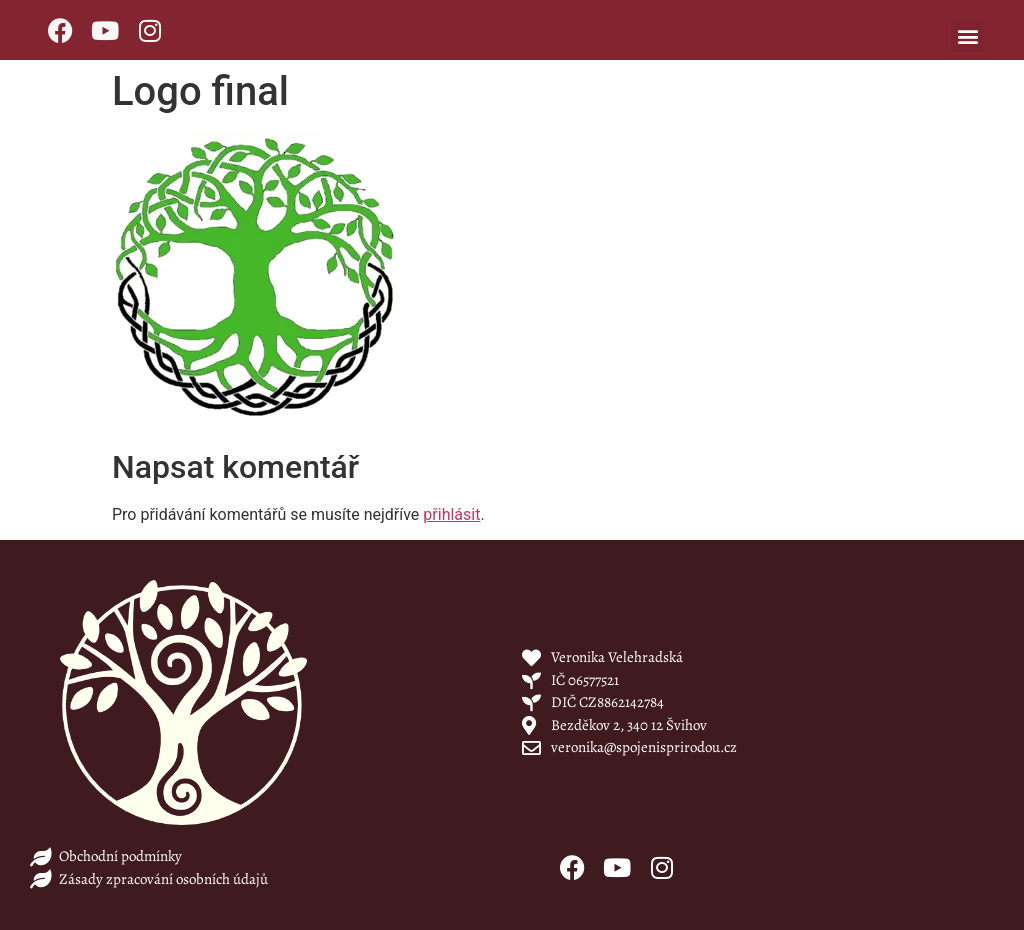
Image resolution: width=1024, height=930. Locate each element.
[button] (967, 35)
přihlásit (451, 514)
